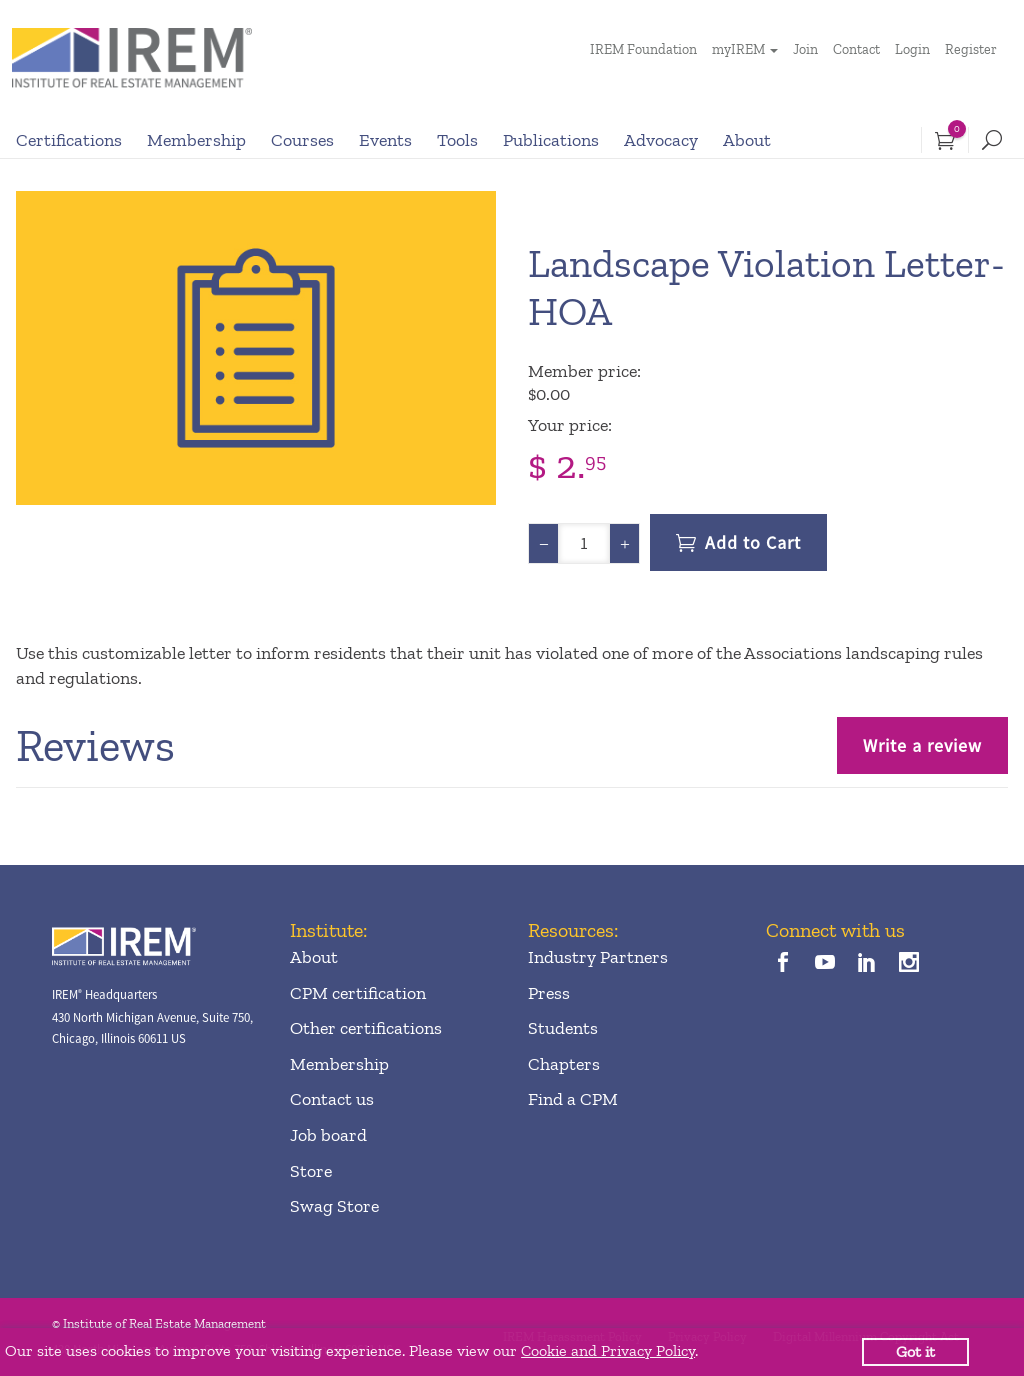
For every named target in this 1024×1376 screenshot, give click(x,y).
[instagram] (909, 964)
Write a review (922, 745)
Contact (856, 49)
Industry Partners (598, 957)
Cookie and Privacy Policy (608, 1350)
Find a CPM (573, 1099)
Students (563, 1028)
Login (912, 49)
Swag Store (334, 1206)
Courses (302, 140)
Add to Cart (753, 542)
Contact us (332, 1099)
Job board (328, 1135)
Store (311, 1171)
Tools (457, 140)
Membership (196, 140)
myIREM (738, 49)
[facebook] (782, 964)
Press (549, 993)
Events (385, 140)
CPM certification (358, 993)
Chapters (564, 1064)
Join (805, 49)
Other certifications (366, 1028)
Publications (551, 140)
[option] (256, 348)
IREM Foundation (643, 49)
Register (971, 49)
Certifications (69, 140)
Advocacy (661, 140)
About (747, 140)
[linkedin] (867, 964)
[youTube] (824, 964)
